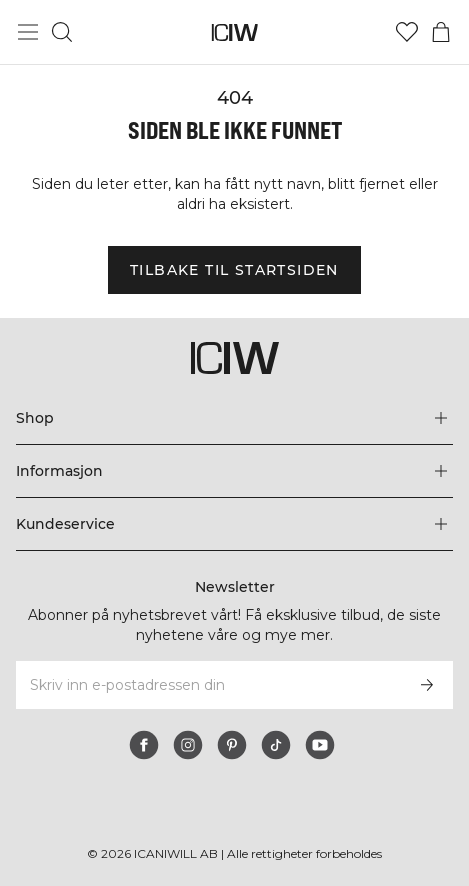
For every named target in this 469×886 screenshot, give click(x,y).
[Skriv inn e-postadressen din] (207, 685)
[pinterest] (232, 745)
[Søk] (62, 32)
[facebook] (144, 745)
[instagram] (188, 745)
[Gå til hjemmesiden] (234, 32)
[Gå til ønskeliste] (407, 32)
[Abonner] (427, 685)
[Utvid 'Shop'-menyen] (234, 418)
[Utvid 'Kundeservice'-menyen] (234, 524)
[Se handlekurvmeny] (441, 32)
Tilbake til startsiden (234, 270)
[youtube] (320, 745)
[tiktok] (276, 745)
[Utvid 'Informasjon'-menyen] (234, 471)
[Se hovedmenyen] (28, 32)
